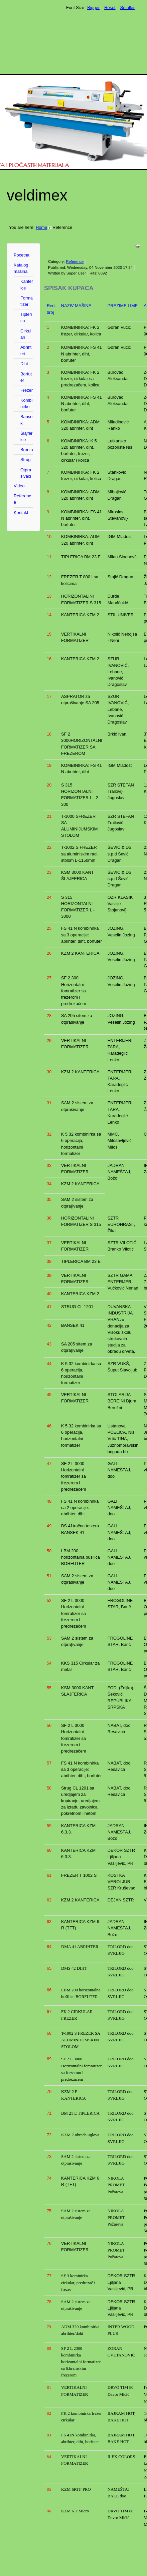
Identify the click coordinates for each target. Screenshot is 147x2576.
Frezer (26, 390)
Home (41, 227)
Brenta (26, 449)
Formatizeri (26, 301)
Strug (25, 459)
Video (19, 485)
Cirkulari (25, 334)
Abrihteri (25, 350)
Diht (24, 363)
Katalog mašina (21, 268)
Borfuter (26, 377)
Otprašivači (25, 473)
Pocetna (21, 255)
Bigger (93, 7)
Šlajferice (26, 436)
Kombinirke (26, 403)
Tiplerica (26, 317)
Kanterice (26, 284)
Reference (22, 499)
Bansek (26, 419)
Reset (109, 7)
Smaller (127, 7)
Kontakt (21, 512)
